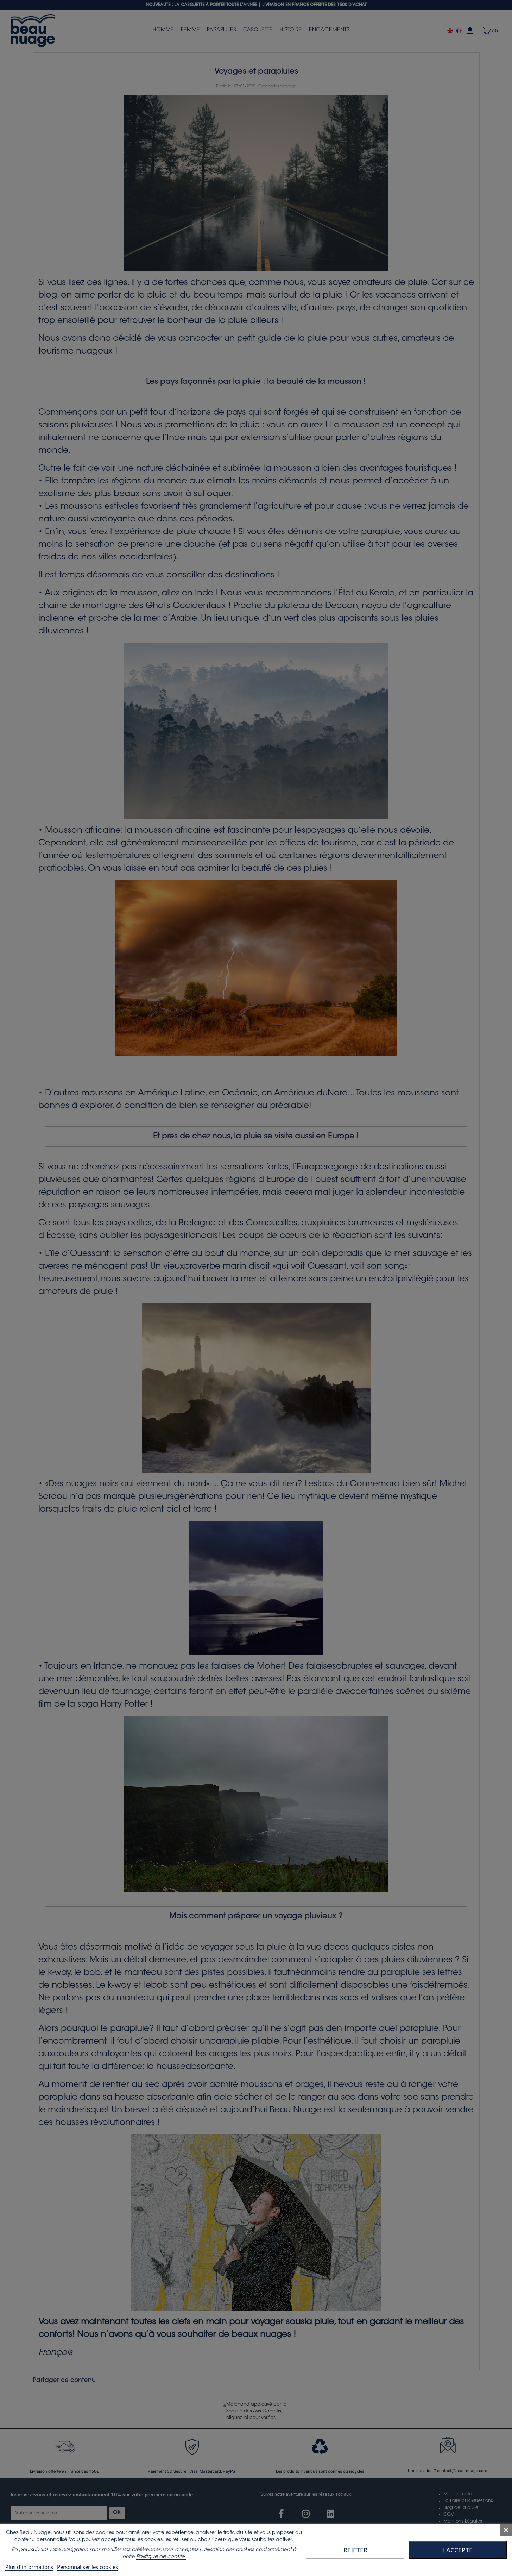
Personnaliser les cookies (87, 2566)
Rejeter (355, 2550)
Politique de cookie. (161, 2556)
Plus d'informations (29, 2566)
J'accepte (457, 2550)
